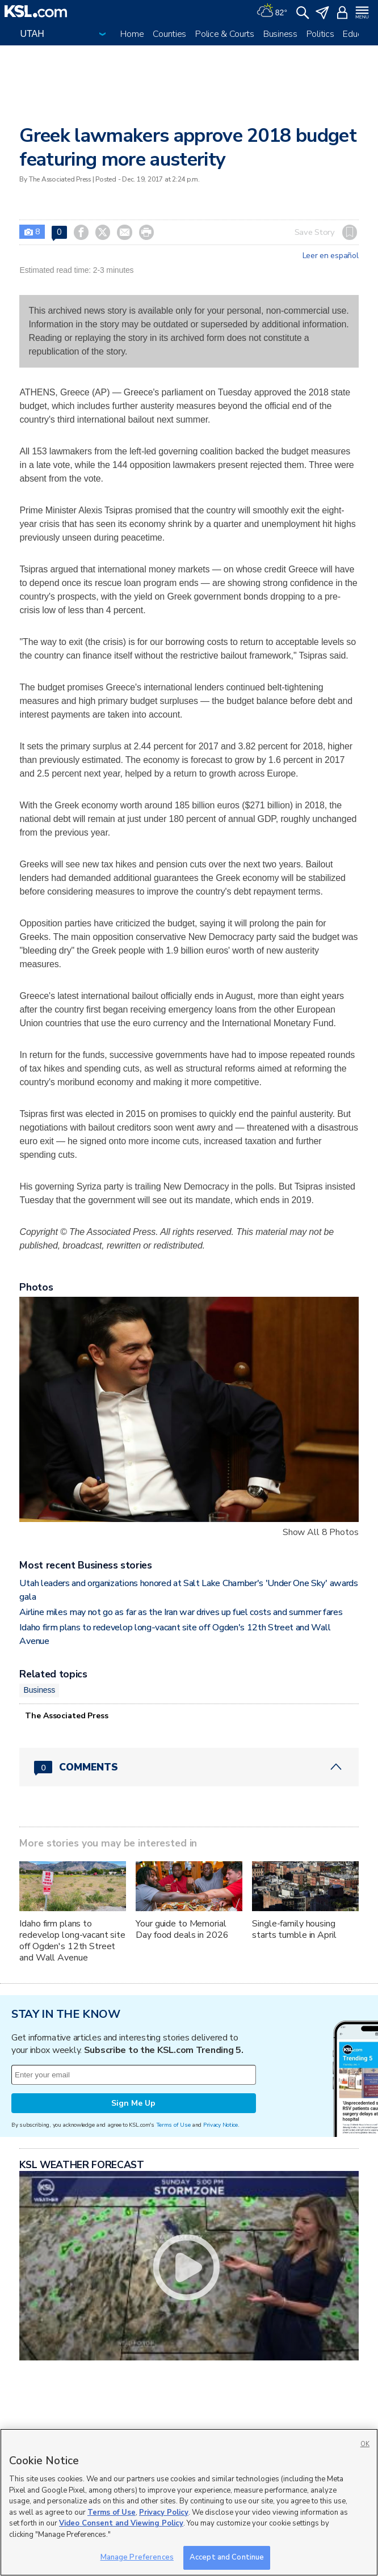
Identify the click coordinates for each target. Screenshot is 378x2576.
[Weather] (272, 11)
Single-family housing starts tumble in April (294, 1929)
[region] (189, 2502)
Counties (169, 34)
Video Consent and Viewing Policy (121, 2523)
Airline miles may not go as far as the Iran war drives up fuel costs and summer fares (180, 1612)
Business (280, 34)
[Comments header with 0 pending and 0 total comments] (188, 1767)
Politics (320, 34)
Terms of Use (173, 2124)
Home (132, 34)
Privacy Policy (163, 2512)
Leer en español (331, 256)
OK (364, 2444)
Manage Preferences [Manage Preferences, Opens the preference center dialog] (137, 2557)
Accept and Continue (227, 2557)
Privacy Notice (220, 2124)
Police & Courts (224, 34)
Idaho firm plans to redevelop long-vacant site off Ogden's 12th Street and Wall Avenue (72, 1940)
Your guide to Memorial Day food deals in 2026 (182, 1929)
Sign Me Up (133, 2103)
